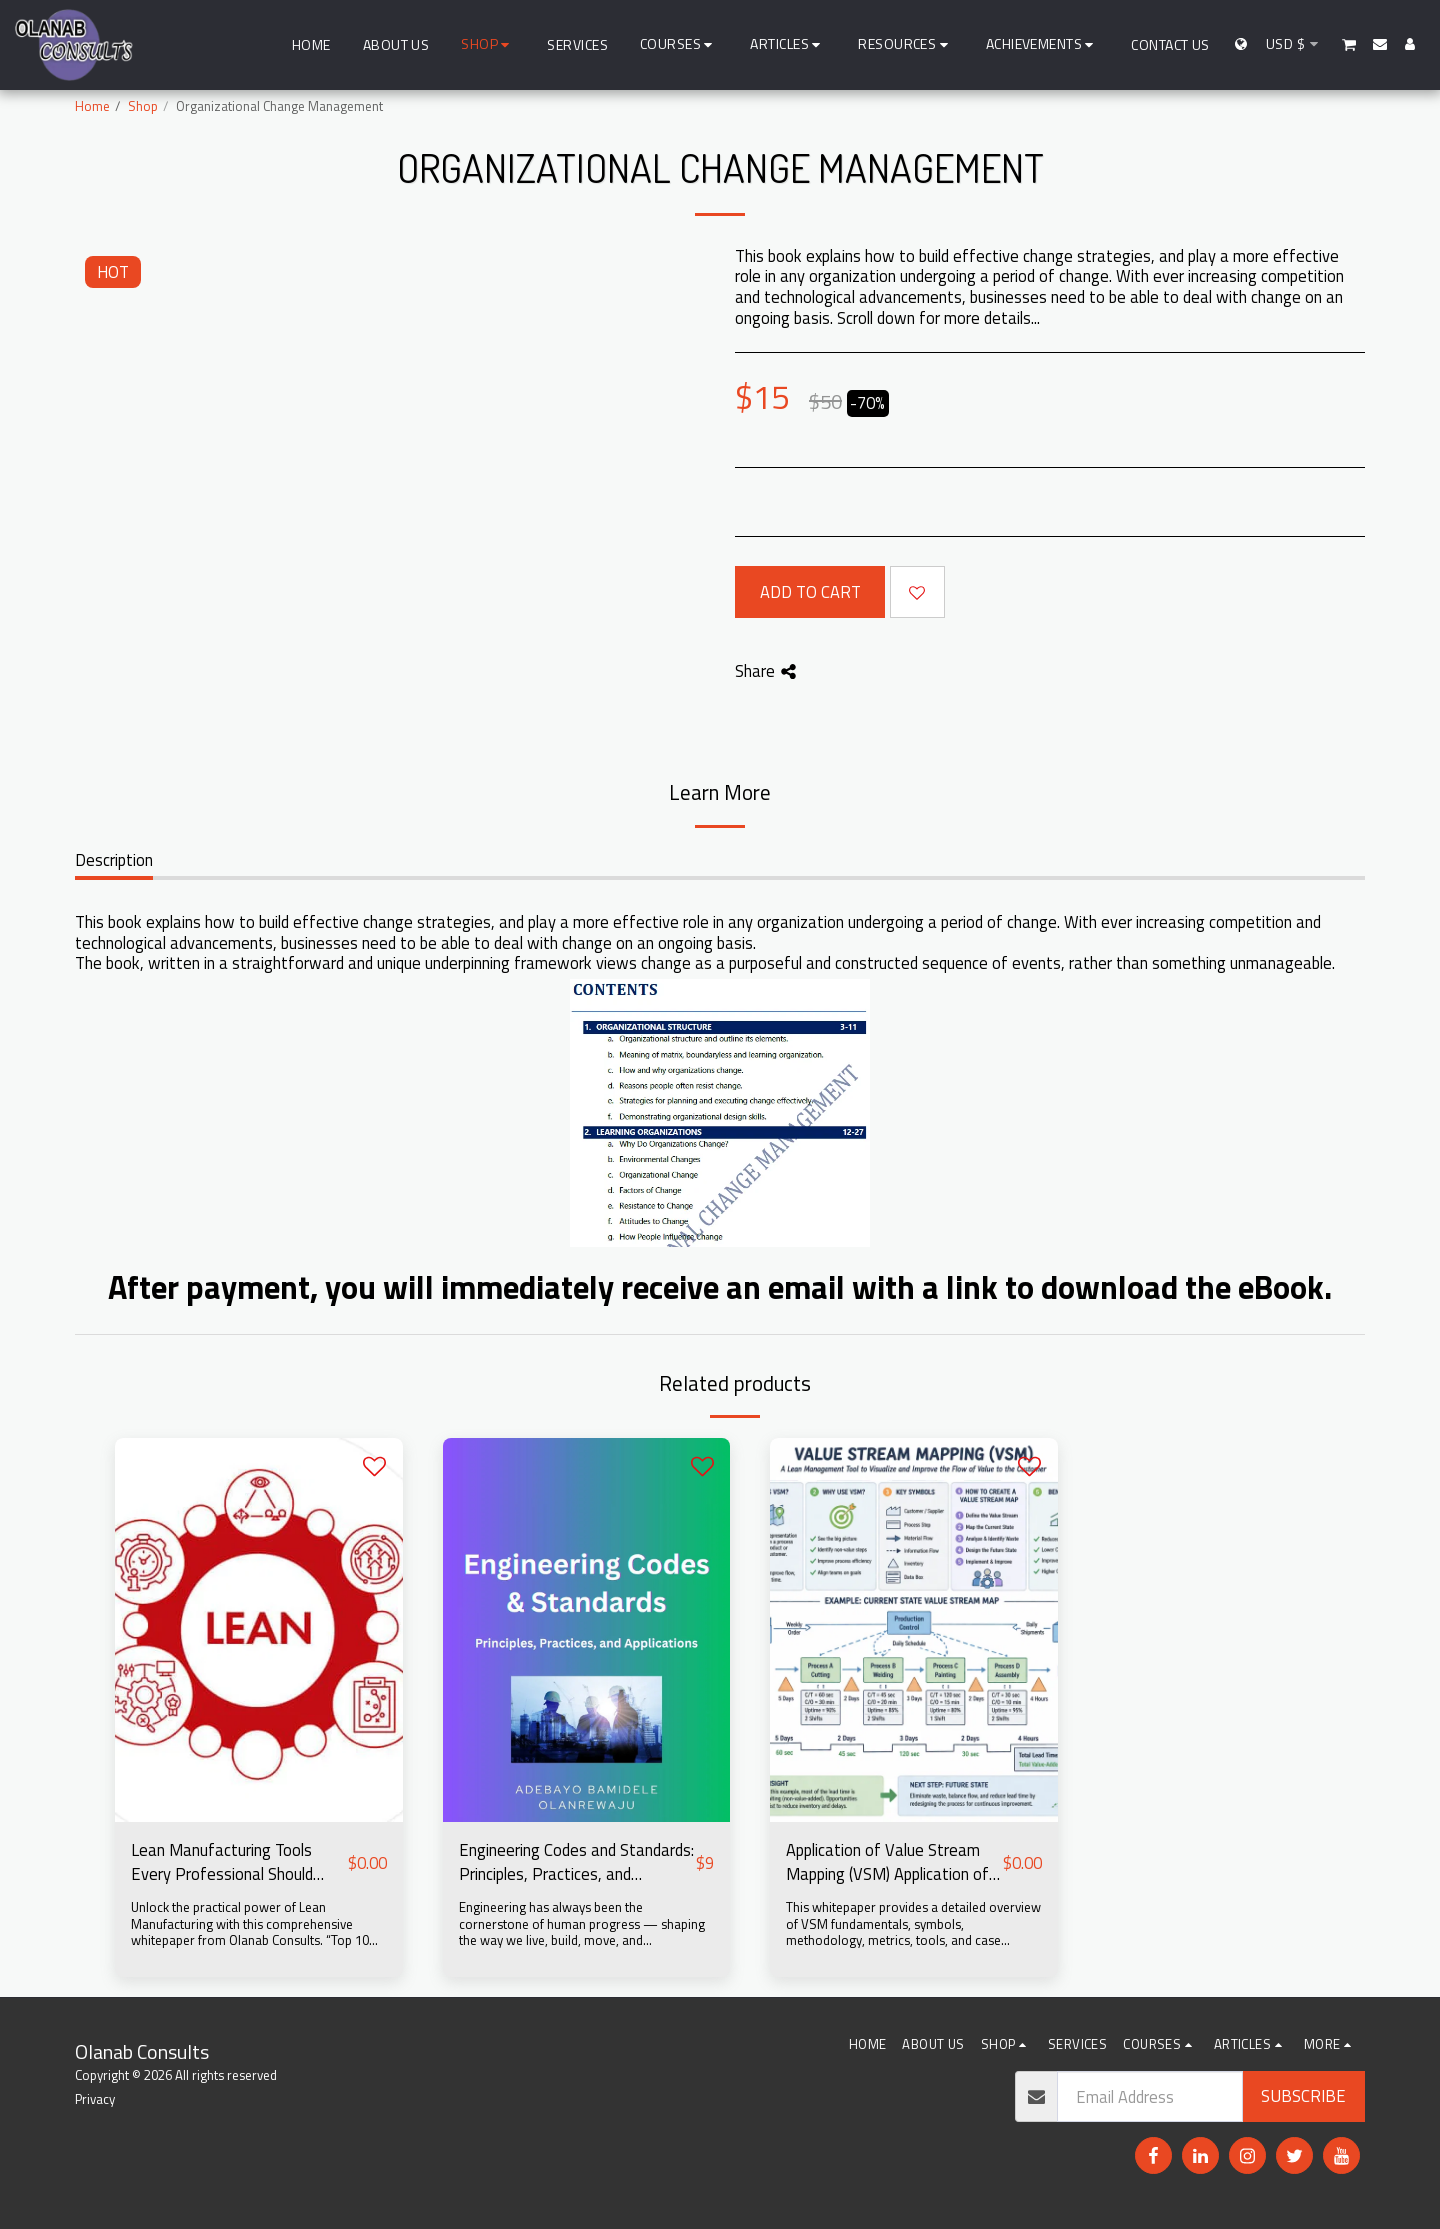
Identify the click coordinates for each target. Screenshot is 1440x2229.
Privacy (95, 2099)
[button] (679, 44)
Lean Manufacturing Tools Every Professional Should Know (222, 1863)
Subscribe (1303, 2095)
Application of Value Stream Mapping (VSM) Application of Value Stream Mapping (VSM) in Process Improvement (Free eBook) (890, 1863)
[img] (259, 1629)
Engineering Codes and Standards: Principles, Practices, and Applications (576, 1863)
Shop (143, 106)
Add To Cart (810, 591)
